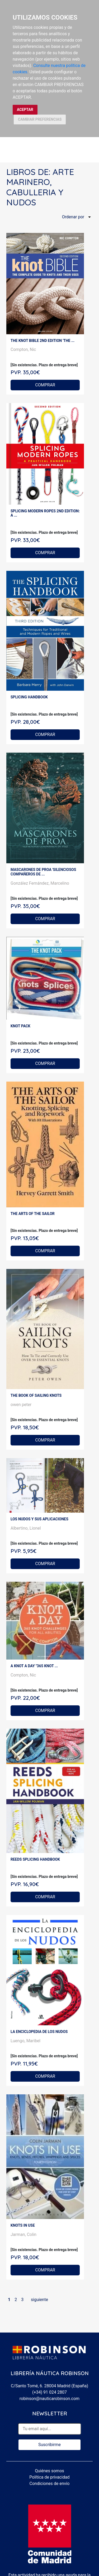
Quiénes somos (49, 2470)
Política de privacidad (49, 2477)
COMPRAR (45, 384)
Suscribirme (49, 2444)
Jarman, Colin (23, 2234)
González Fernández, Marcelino (40, 883)
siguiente (39, 2299)
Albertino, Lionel (26, 1528)
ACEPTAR (25, 109)
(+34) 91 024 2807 (49, 2392)
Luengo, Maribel (25, 2040)
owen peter (21, 1404)
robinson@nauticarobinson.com (49, 2398)
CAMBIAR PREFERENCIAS (40, 119)
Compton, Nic (23, 349)
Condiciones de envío (50, 2483)
